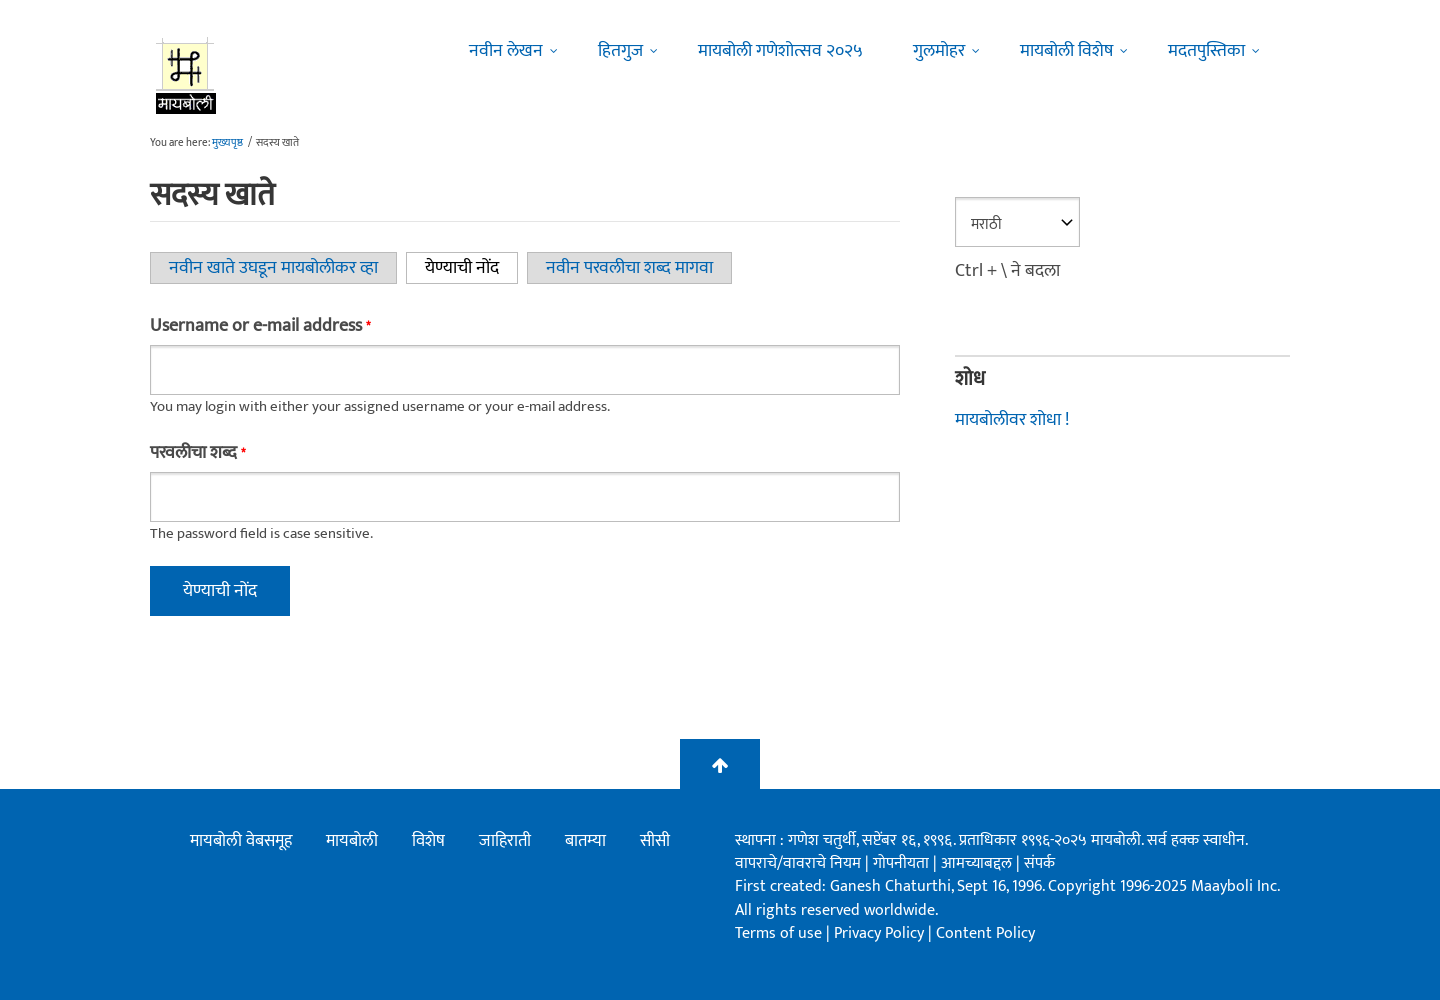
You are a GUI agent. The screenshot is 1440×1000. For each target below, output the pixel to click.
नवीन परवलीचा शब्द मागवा (629, 268)
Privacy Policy (881, 933)
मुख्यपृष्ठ (227, 143)
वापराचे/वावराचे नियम (798, 863)
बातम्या (585, 841)
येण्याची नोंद (471, 268)
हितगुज (620, 51)
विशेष (428, 841)
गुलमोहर (939, 51)
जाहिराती (505, 841)
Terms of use (778, 933)
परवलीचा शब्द (197, 453)
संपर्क (1039, 863)
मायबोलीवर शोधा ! (1012, 420)
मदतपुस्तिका (1206, 51)
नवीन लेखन (506, 51)
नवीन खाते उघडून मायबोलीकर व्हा (273, 268)
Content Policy (985, 933)
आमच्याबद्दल (978, 863)
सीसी (655, 841)
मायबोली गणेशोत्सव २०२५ (780, 51)
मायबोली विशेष (1066, 51)
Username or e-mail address (260, 326)
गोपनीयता (903, 863)
